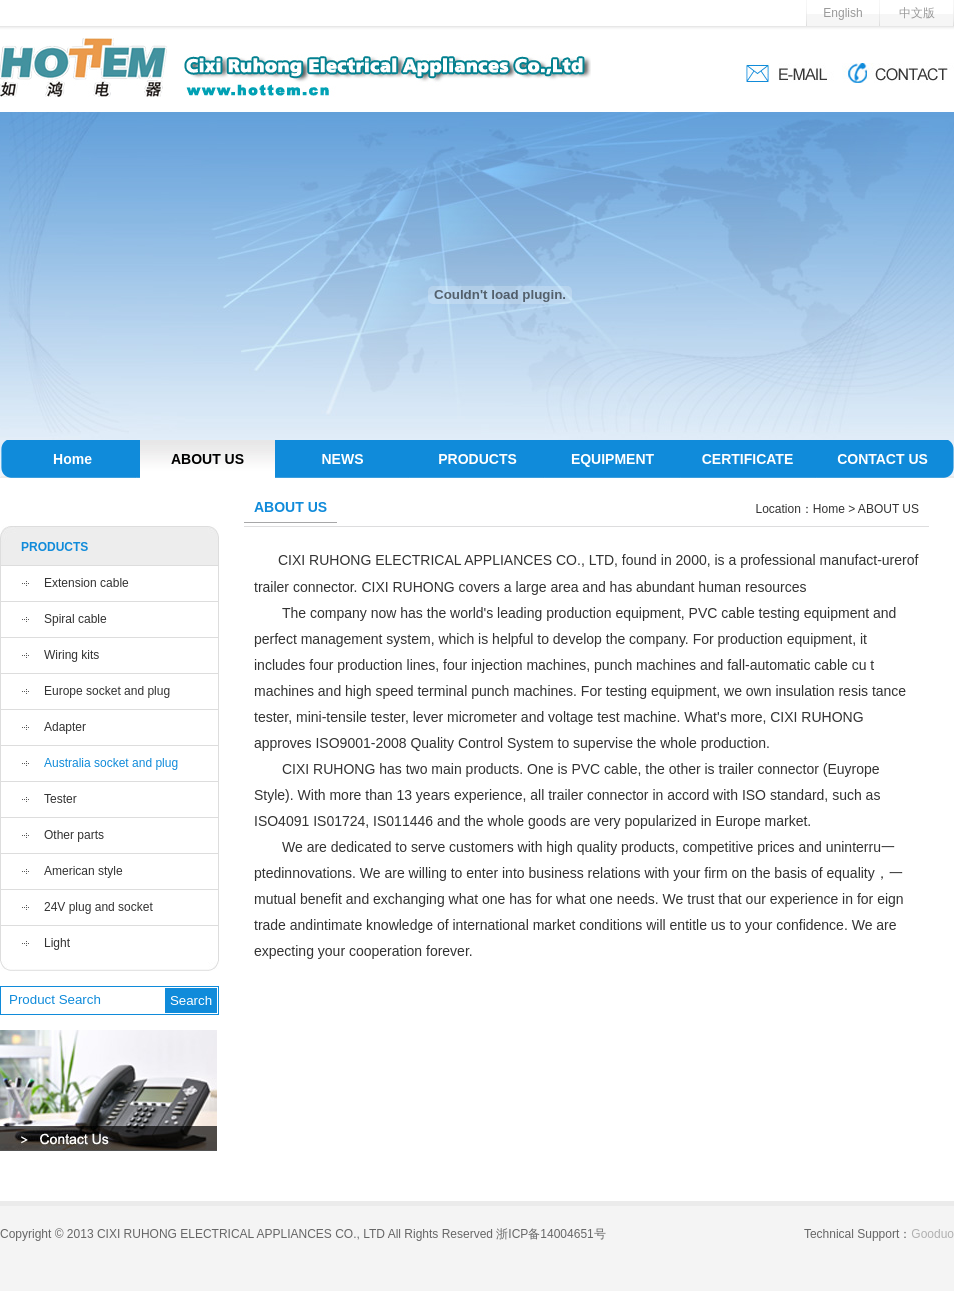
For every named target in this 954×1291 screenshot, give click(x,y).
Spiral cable (75, 619)
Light (57, 943)
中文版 (917, 13)
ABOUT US (207, 459)
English (842, 13)
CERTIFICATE (748, 459)
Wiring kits (71, 655)
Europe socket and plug (107, 691)
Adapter (65, 727)
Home (72, 459)
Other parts (74, 835)
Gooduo (932, 1234)
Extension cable (86, 583)
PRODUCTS (477, 459)
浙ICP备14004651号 (550, 1234)
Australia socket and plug (111, 763)
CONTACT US (882, 459)
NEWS (343, 459)
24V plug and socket (98, 907)
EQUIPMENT (612, 459)
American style (83, 871)
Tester (60, 799)
